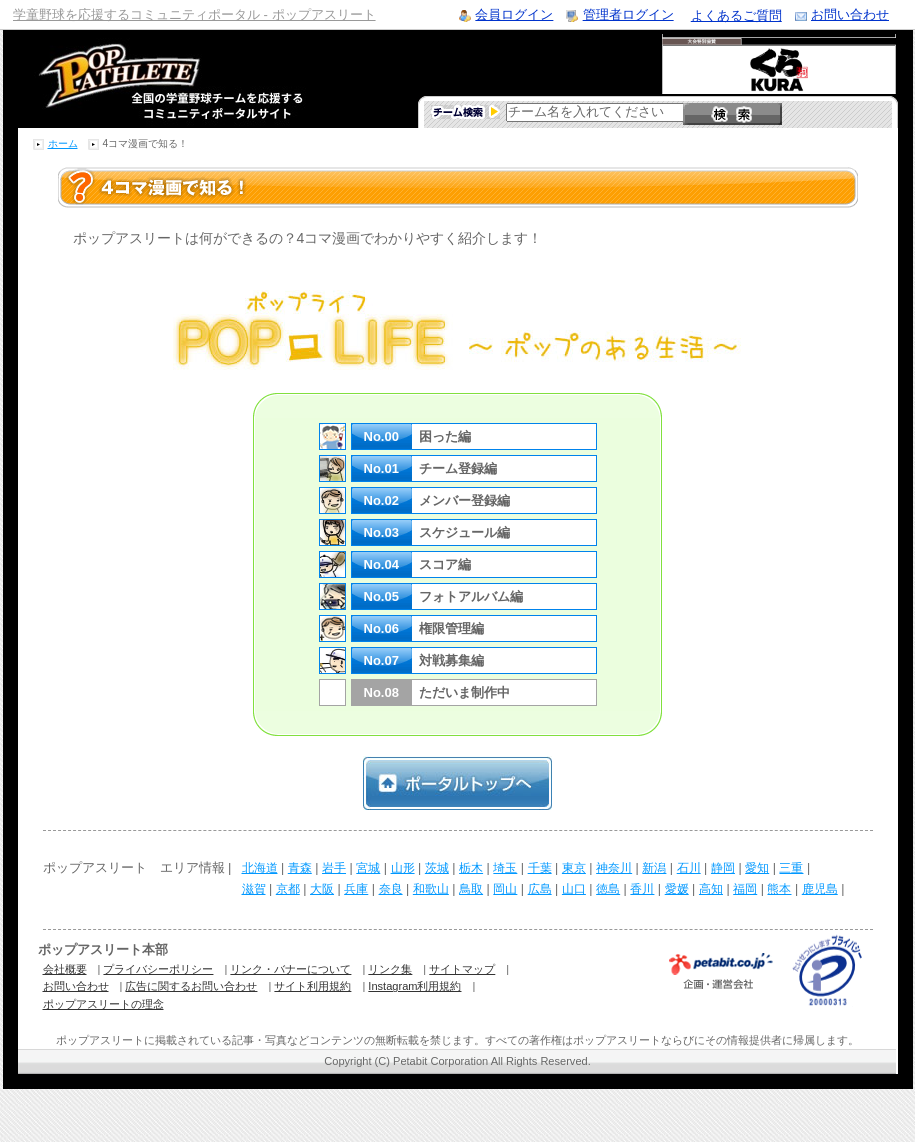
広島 (540, 889)
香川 (642, 889)
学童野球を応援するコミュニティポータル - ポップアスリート (194, 14)
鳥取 (471, 889)
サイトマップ (462, 969)
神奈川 (614, 868)
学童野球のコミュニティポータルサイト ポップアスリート (147, 79)
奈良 (391, 889)
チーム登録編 (458, 468)
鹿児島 (820, 889)
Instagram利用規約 (414, 986)
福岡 (745, 889)
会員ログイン (514, 14)
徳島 (608, 889)
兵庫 (356, 889)
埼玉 (505, 868)
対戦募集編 (451, 660)
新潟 (654, 868)
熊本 (779, 889)
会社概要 (65, 969)
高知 (711, 889)
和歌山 (431, 889)
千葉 (540, 868)
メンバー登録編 (464, 500)
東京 (574, 868)
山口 (574, 889)
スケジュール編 (464, 532)
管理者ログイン (628, 14)
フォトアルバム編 (471, 596)
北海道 (260, 868)
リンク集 (390, 969)
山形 (403, 868)
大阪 (322, 889)
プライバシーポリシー (158, 969)
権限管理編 (451, 628)
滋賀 (254, 889)
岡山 (505, 889)
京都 (288, 889)
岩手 (334, 868)
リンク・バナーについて (290, 969)
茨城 (437, 868)
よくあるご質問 (736, 15)
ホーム (63, 143)
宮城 (368, 868)
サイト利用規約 (312, 986)
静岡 (723, 868)
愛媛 (677, 889)
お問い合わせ (850, 14)
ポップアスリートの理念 (103, 1004)
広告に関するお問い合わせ (191, 986)
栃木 (471, 868)
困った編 (445, 436)
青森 (300, 868)
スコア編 (445, 564)
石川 (689, 868)
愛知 (757, 868)
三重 (791, 868)
